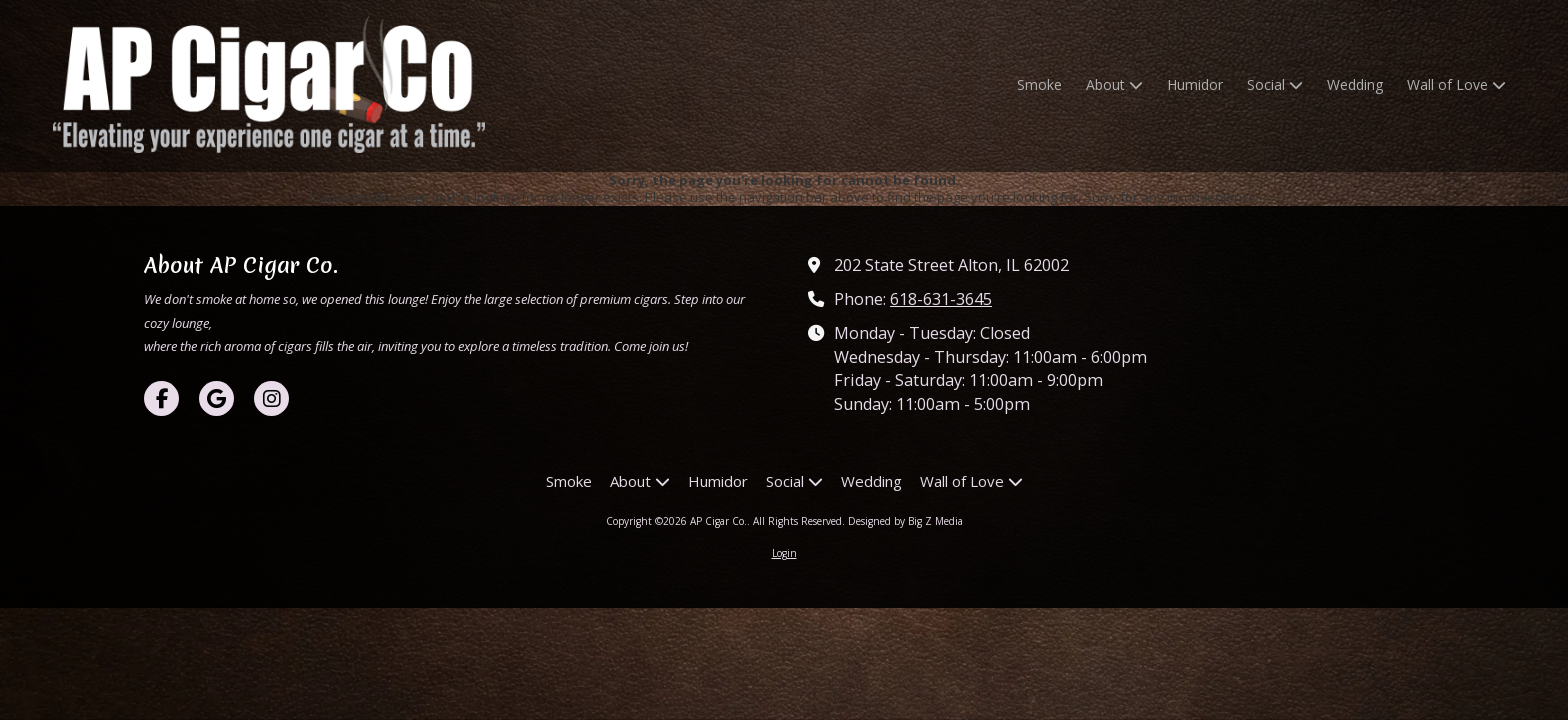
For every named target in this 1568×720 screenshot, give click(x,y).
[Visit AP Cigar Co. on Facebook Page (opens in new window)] (161, 398)
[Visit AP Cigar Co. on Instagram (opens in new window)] (271, 398)
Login (784, 553)
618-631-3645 (941, 299)
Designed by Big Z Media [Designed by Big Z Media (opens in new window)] (905, 521)
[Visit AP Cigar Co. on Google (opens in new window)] (216, 398)
